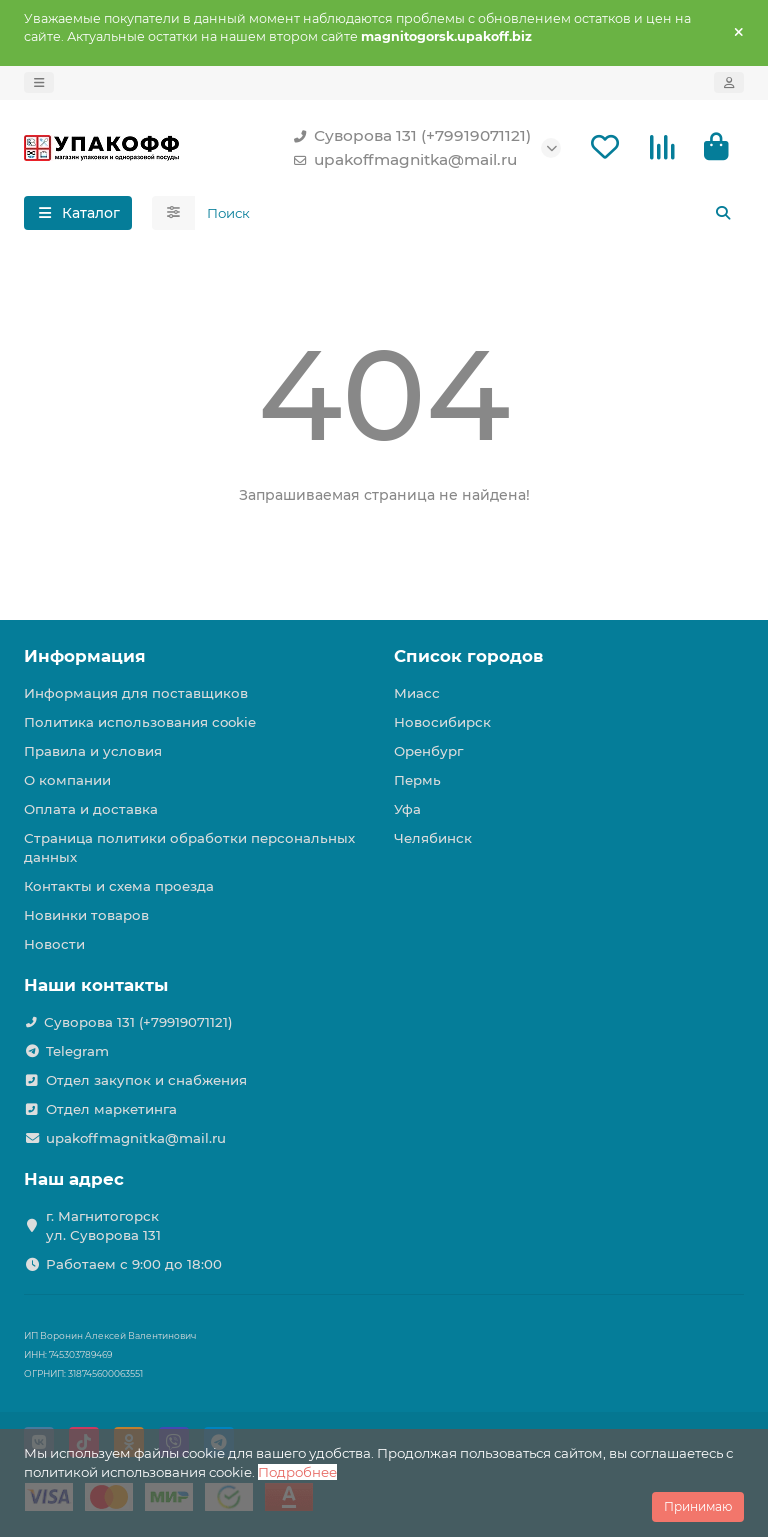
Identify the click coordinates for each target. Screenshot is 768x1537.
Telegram (77, 1051)
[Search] (470, 213)
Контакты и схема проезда (119, 886)
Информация (85, 656)
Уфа (407, 809)
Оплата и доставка (91, 809)
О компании (67, 780)
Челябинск (433, 838)
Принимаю (698, 1506)
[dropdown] (39, 82)
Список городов (468, 656)
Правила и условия (93, 751)
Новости (54, 944)
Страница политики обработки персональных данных (189, 847)
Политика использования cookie (140, 722)
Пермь (417, 780)
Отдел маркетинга (111, 1109)
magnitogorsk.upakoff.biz (446, 36)
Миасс (417, 693)
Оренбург (428, 751)
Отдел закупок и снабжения (146, 1080)
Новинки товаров (86, 915)
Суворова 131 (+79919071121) (408, 136)
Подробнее (297, 1472)
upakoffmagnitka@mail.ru (401, 160)
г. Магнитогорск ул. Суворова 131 (103, 1225)
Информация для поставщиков (136, 693)
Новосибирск (442, 722)
